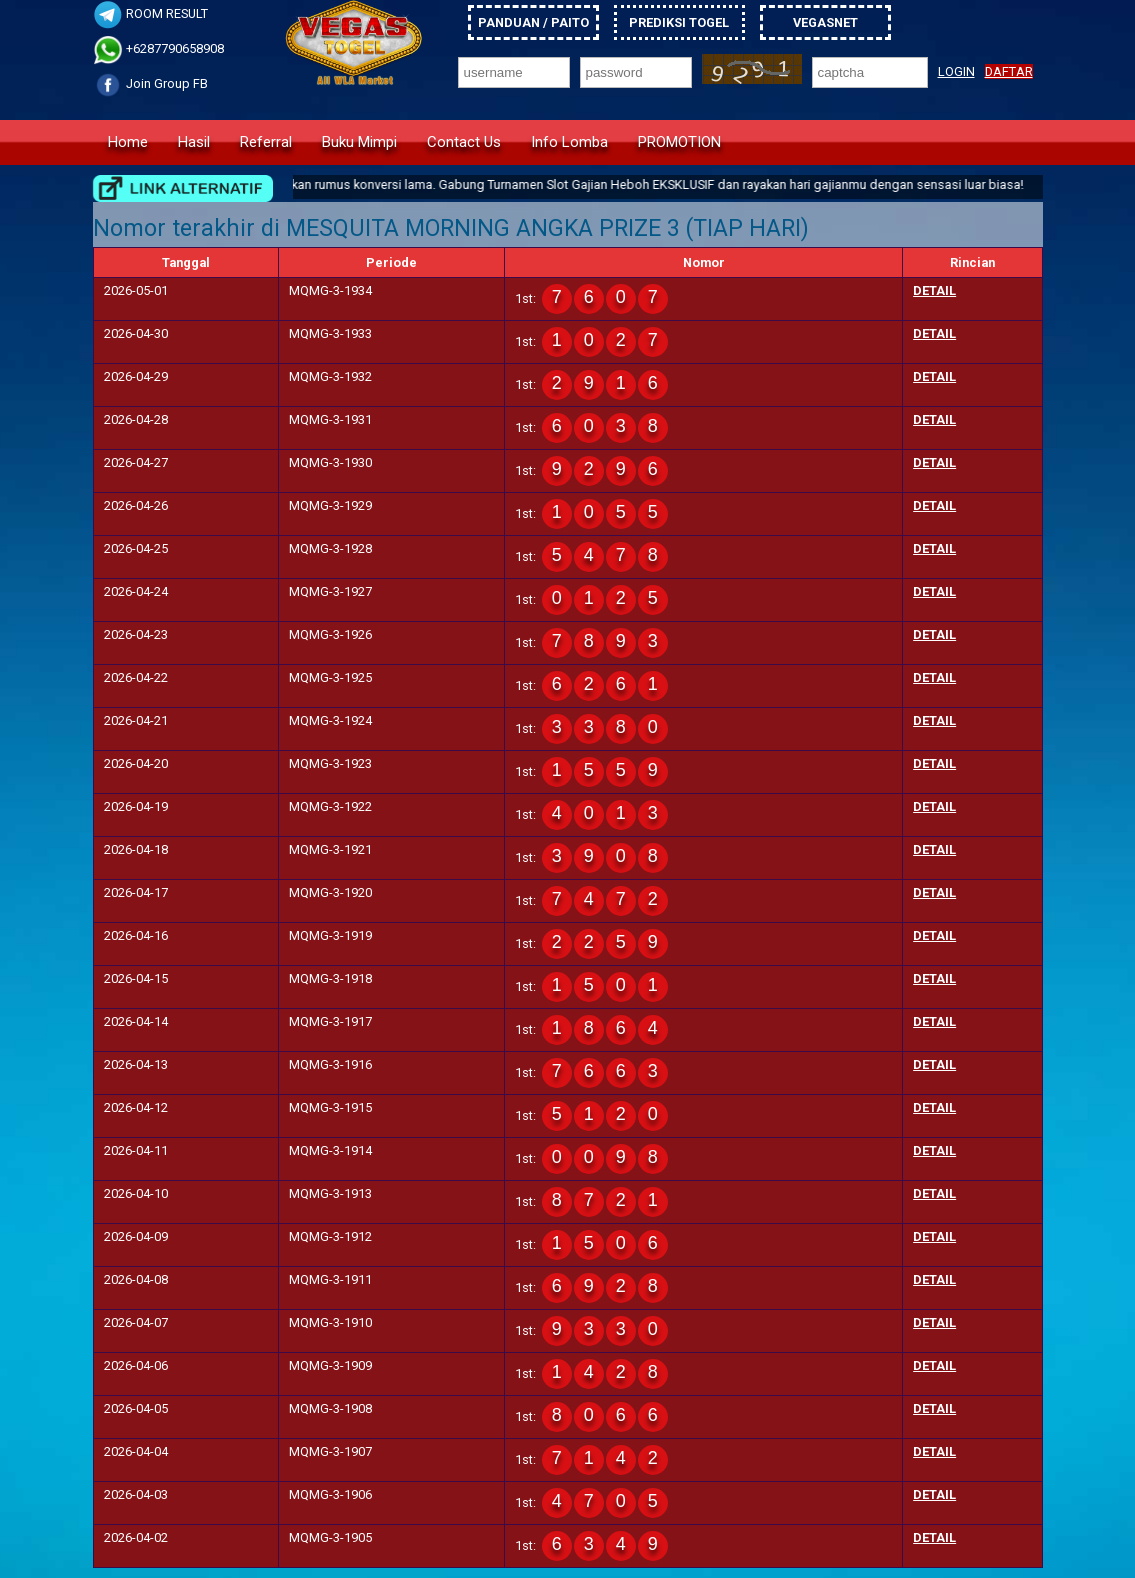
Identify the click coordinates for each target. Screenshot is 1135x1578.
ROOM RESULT (150, 13)
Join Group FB (150, 83)
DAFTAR (1009, 71)
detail (934, 290)
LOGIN (956, 71)
